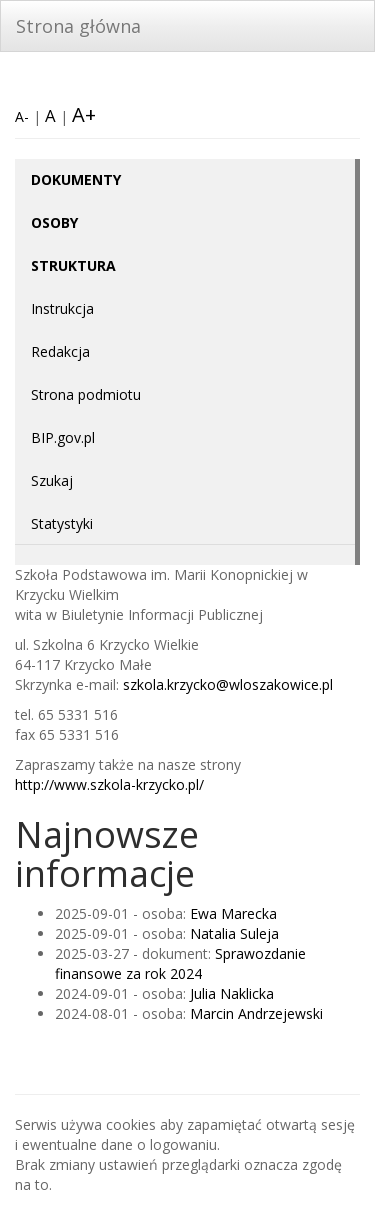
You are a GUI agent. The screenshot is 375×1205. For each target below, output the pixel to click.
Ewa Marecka (233, 913)
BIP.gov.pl (63, 437)
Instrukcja (62, 308)
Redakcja (60, 351)
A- (22, 116)
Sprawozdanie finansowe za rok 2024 (180, 963)
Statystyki (62, 523)
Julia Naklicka (232, 993)
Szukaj (52, 480)
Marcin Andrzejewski (256, 1013)
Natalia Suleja (234, 933)
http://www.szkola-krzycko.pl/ (109, 784)
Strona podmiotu (86, 394)
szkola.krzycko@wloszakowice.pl (228, 684)
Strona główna (78, 26)
